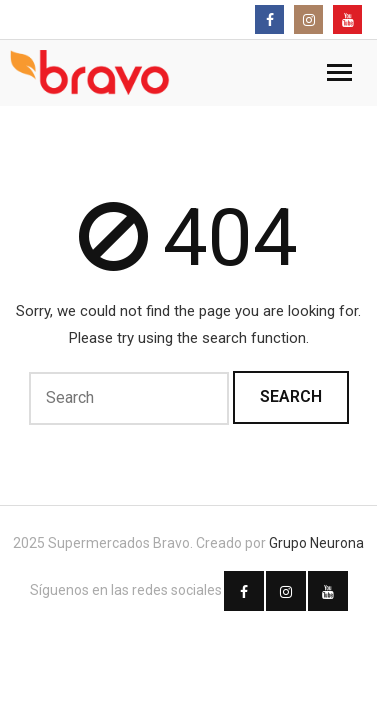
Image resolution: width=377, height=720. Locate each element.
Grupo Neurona (316, 543)
